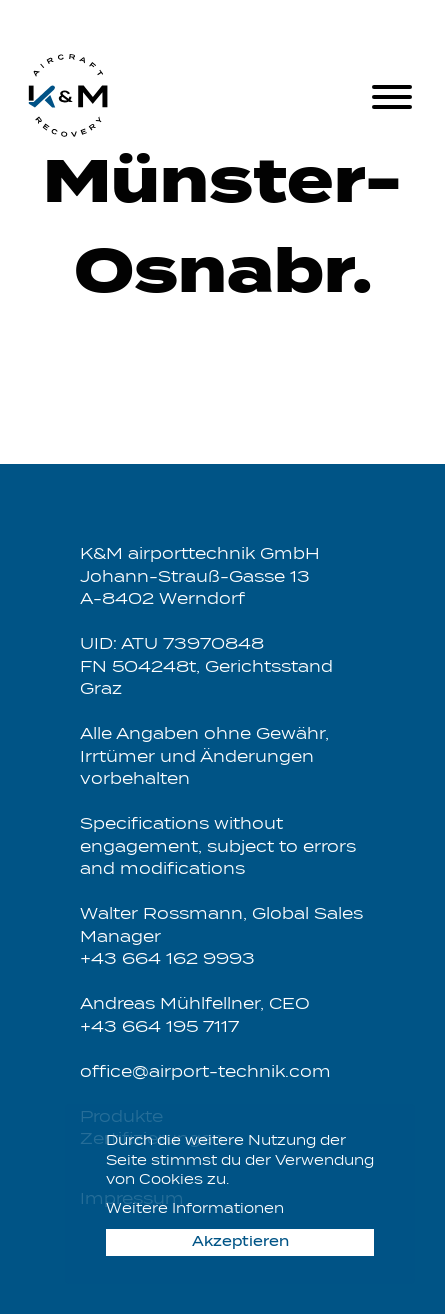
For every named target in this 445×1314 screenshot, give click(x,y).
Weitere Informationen (195, 1209)
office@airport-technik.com (205, 1072)
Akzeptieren (240, 1242)
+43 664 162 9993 (167, 959)
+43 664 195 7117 (159, 1027)
